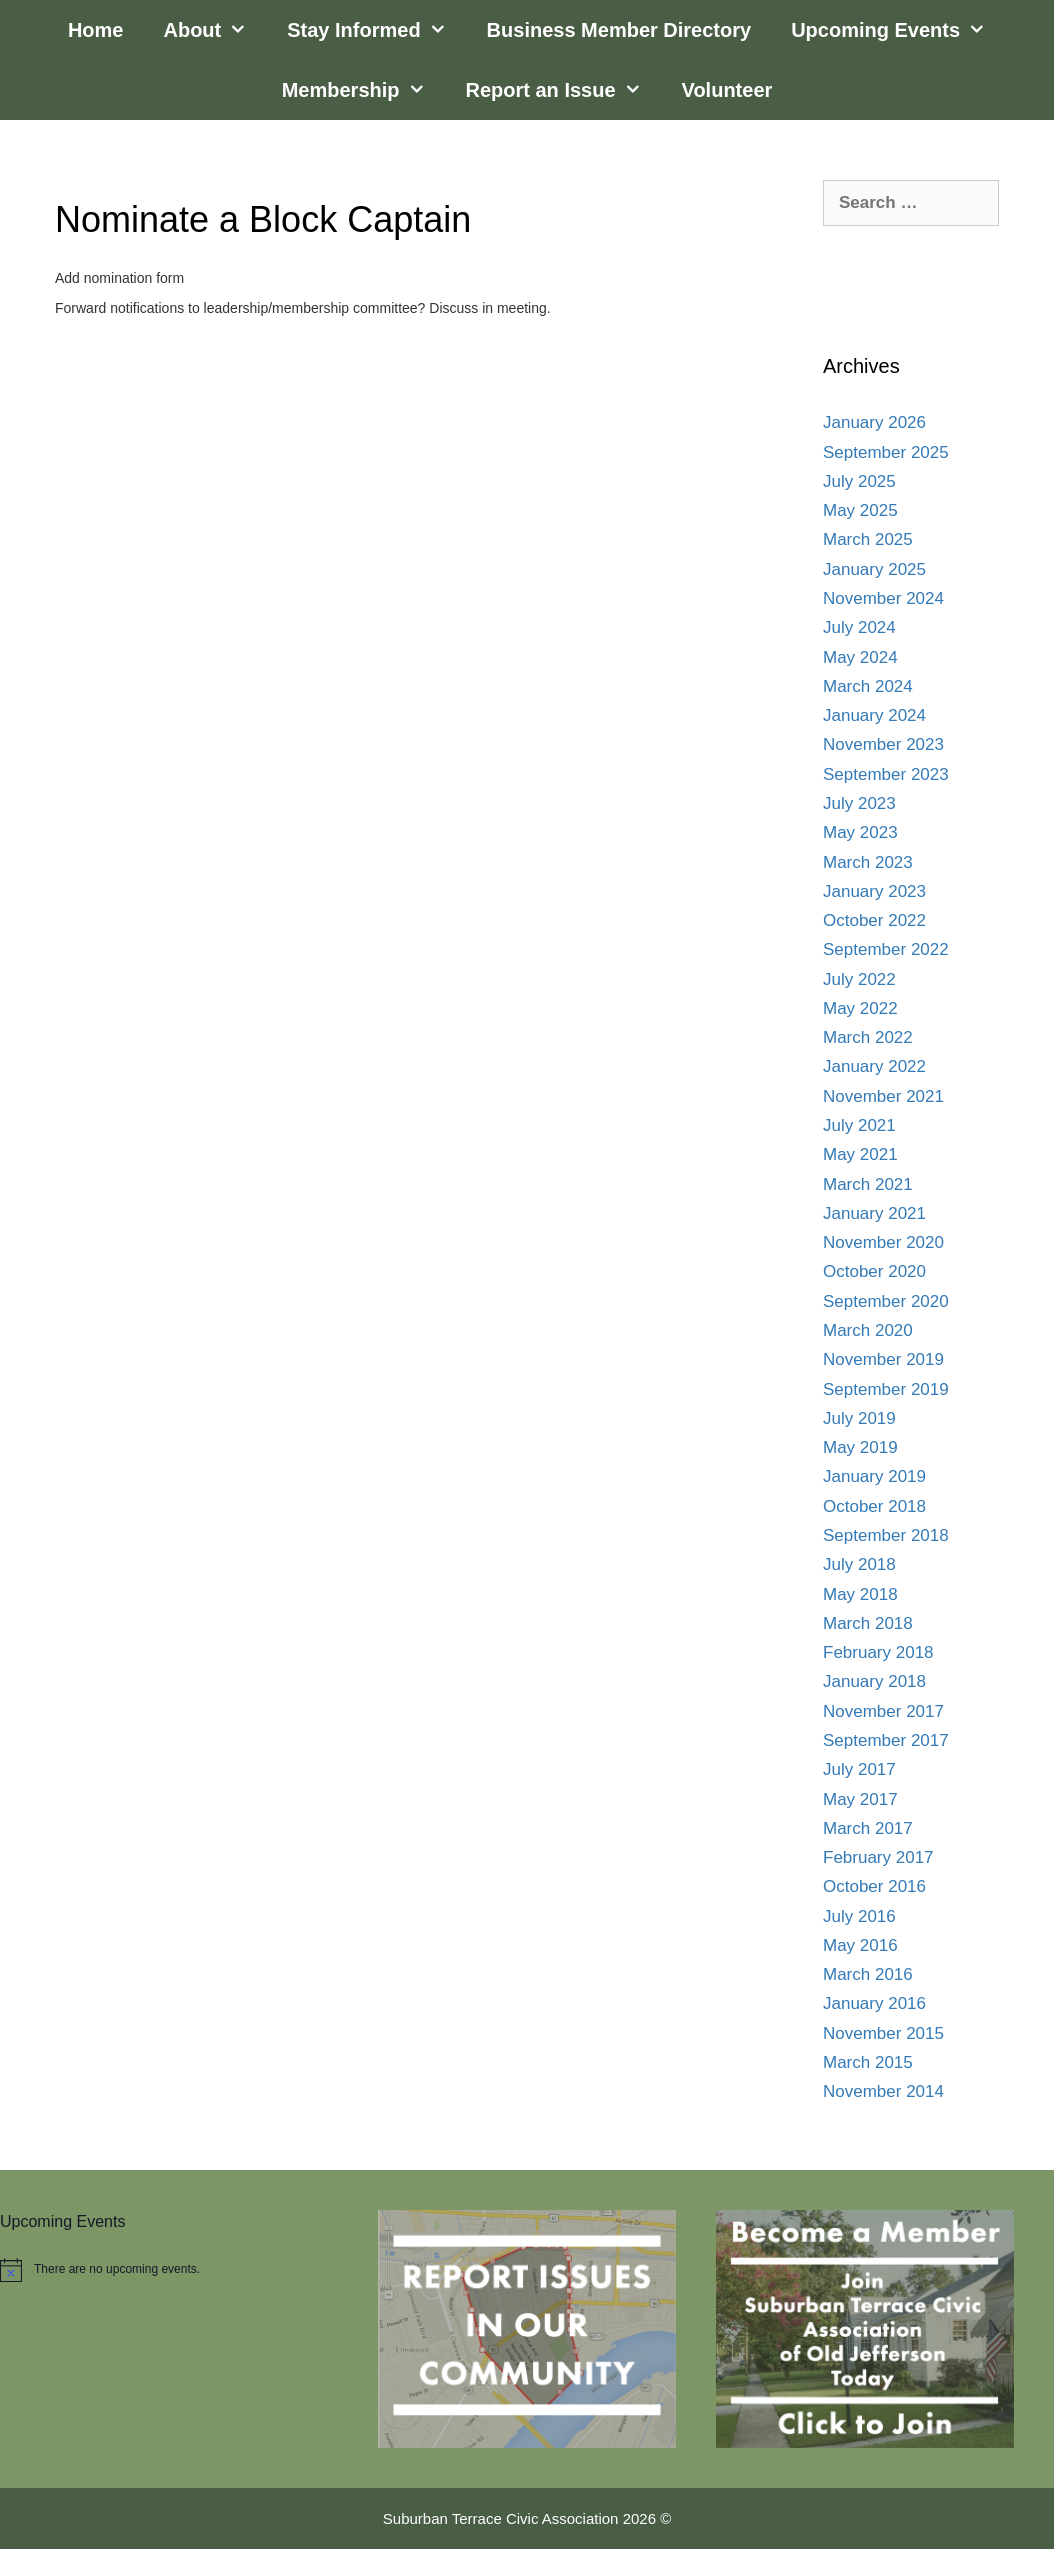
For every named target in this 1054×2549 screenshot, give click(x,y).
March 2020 (868, 1330)
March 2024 (868, 686)
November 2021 (883, 1096)
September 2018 (886, 1535)
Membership (364, 90)
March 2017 (868, 1828)
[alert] (169, 2270)
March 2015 (868, 2062)
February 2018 (878, 1652)
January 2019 (874, 1476)
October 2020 (874, 1271)
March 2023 (868, 862)
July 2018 (859, 1564)
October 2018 (874, 1506)
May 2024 (860, 657)
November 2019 (883, 1359)
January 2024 (874, 715)
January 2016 (874, 2003)
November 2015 (883, 2033)
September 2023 (886, 774)
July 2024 (859, 627)
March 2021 (868, 1184)
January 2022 (874, 1066)
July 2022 (859, 979)
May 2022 (860, 1008)
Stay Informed (376, 30)
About (215, 30)
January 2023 (874, 891)
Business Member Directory (619, 30)
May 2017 (860, 1799)
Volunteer (727, 90)
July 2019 (859, 1418)
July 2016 (859, 1916)
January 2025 (874, 569)
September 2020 (886, 1301)
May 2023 (860, 832)
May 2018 (860, 1594)
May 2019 (860, 1447)
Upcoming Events (898, 30)
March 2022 (868, 1037)
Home (96, 30)
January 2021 (874, 1213)
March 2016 (868, 1974)
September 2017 (886, 1740)
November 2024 (883, 598)
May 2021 (860, 1154)
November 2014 (883, 2091)
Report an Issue (564, 90)
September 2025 (886, 452)
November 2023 (883, 744)
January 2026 (874, 422)
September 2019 (886, 1389)
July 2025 (859, 481)
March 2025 (868, 539)
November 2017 (883, 1711)
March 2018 (868, 1623)
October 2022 (874, 920)
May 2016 (860, 1945)
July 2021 (859, 1125)
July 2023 (859, 803)
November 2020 (883, 1242)
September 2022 (886, 949)
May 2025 (860, 510)
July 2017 (859, 1769)
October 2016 (874, 1886)
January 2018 (874, 1681)
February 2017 (878, 1857)
